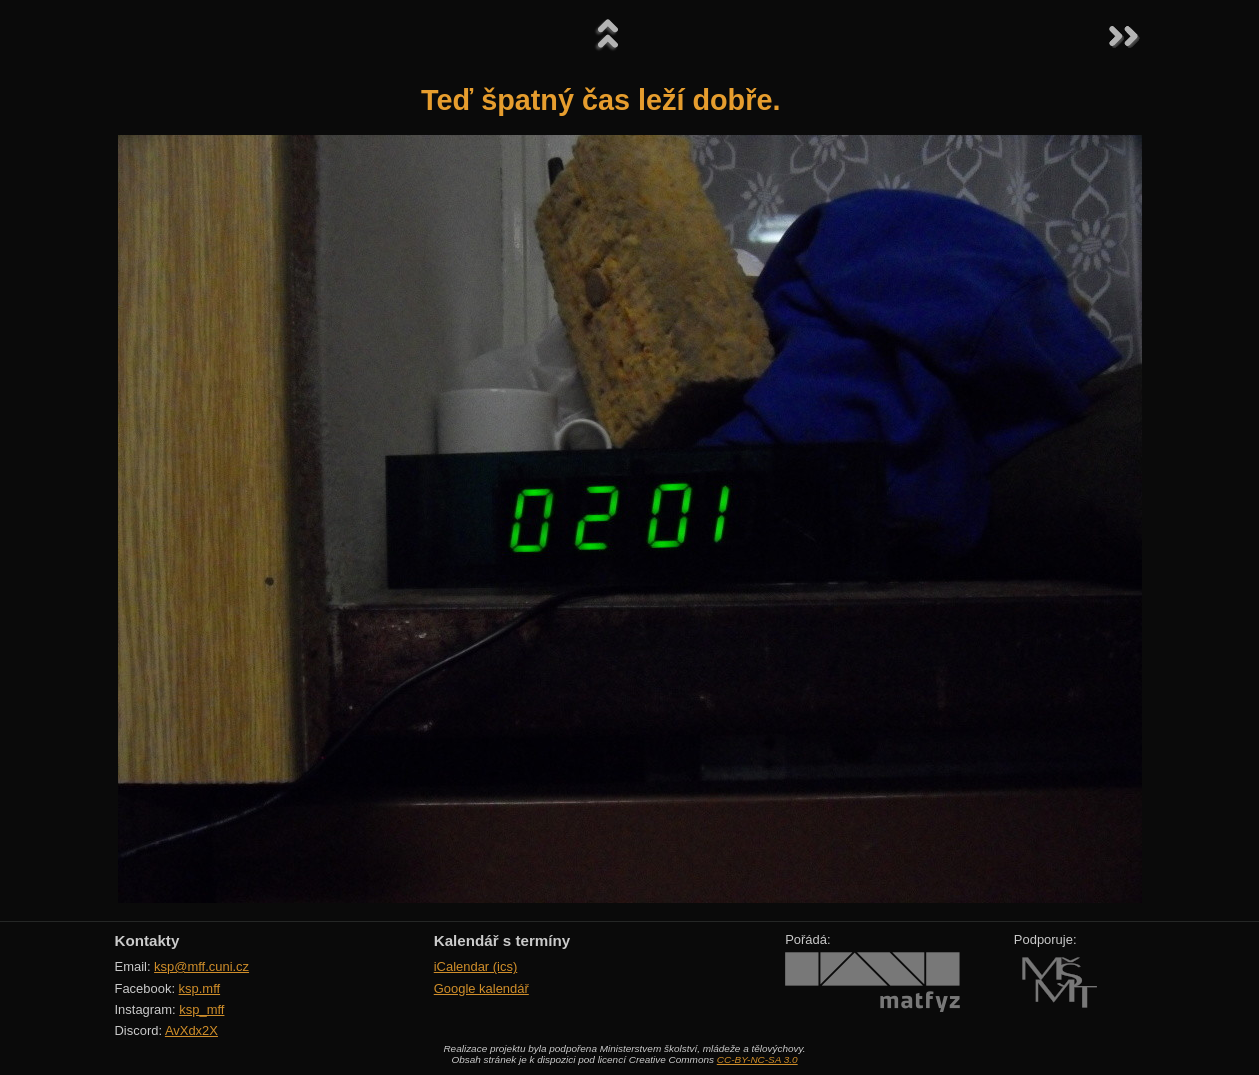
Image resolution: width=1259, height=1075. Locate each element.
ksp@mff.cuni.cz (201, 966)
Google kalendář (481, 988)
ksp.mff (200, 988)
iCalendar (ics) (476, 966)
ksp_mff (201, 1009)
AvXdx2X (191, 1030)
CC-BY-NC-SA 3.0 (757, 1059)
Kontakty (147, 940)
